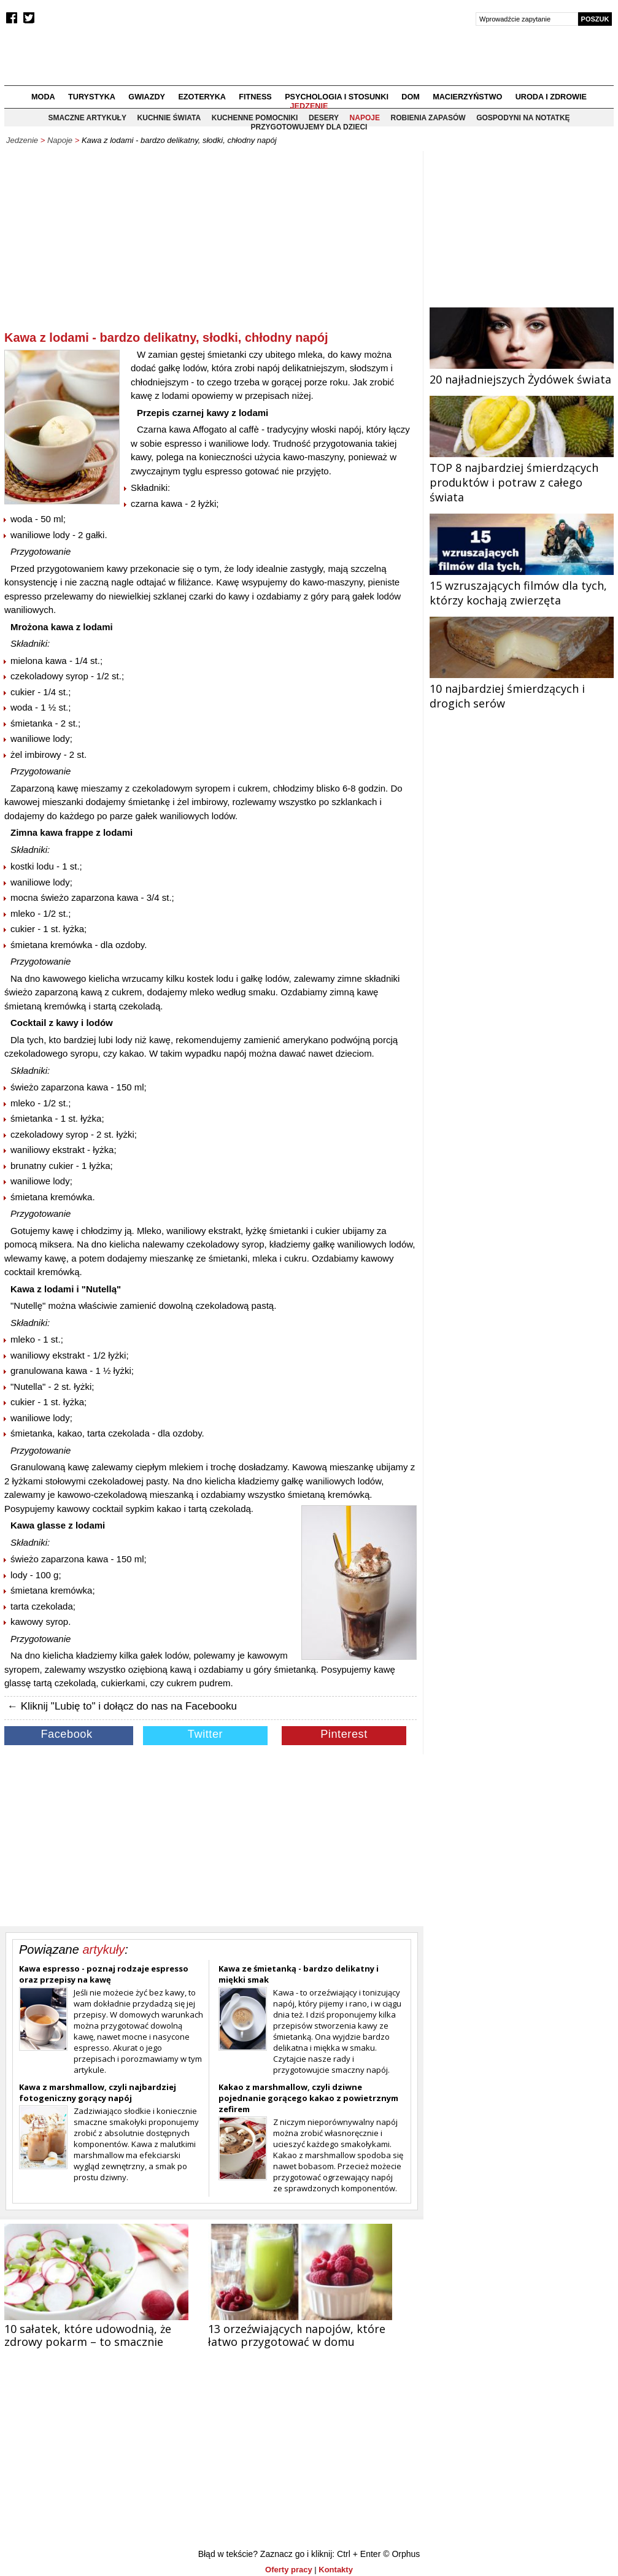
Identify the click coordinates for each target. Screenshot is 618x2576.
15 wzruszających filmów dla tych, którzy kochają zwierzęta (522, 585)
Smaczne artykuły (87, 118)
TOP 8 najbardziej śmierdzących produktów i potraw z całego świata (522, 474)
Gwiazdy (146, 97)
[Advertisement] (210, 243)
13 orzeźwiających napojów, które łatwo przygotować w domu (296, 2335)
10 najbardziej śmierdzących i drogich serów (522, 688)
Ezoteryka (202, 97)
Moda (43, 97)
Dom (410, 97)
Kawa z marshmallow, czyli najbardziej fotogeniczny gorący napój (97, 2092)
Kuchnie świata (169, 118)
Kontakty (336, 2569)
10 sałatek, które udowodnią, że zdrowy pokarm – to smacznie (87, 2335)
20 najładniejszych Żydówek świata (522, 372)
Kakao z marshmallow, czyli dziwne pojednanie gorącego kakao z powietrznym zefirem (308, 2098)
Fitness (255, 97)
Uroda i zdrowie (551, 97)
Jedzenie (309, 106)
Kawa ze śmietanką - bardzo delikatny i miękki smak (298, 1974)
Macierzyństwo (467, 97)
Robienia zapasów (428, 118)
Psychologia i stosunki (336, 97)
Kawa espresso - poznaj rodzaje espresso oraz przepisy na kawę (103, 1974)
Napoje (59, 140)
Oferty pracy (288, 2569)
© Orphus (401, 2554)
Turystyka (91, 97)
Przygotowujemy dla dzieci (309, 127)
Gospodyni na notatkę (523, 118)
